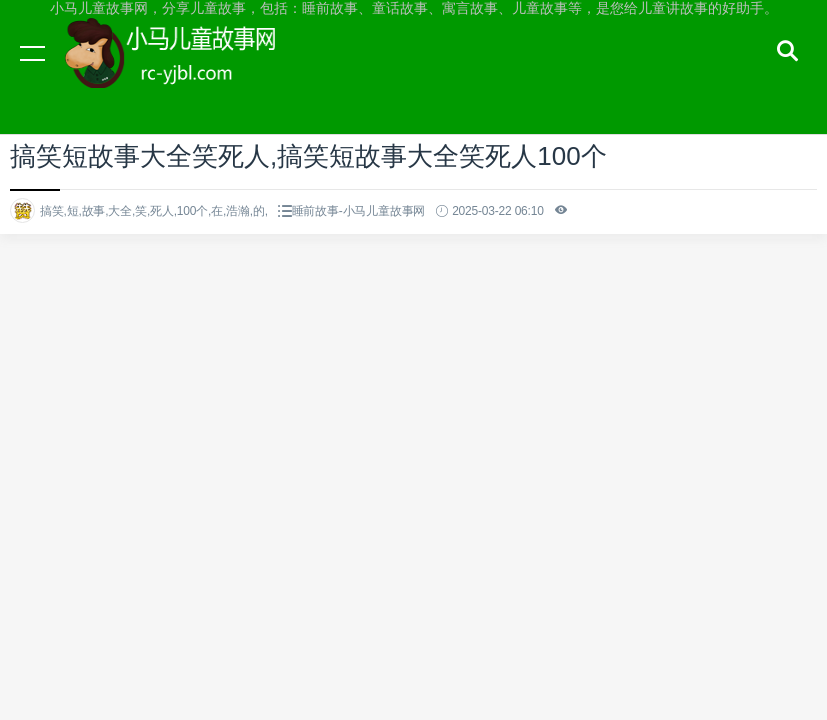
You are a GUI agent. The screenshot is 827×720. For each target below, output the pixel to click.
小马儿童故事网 (190, 72)
